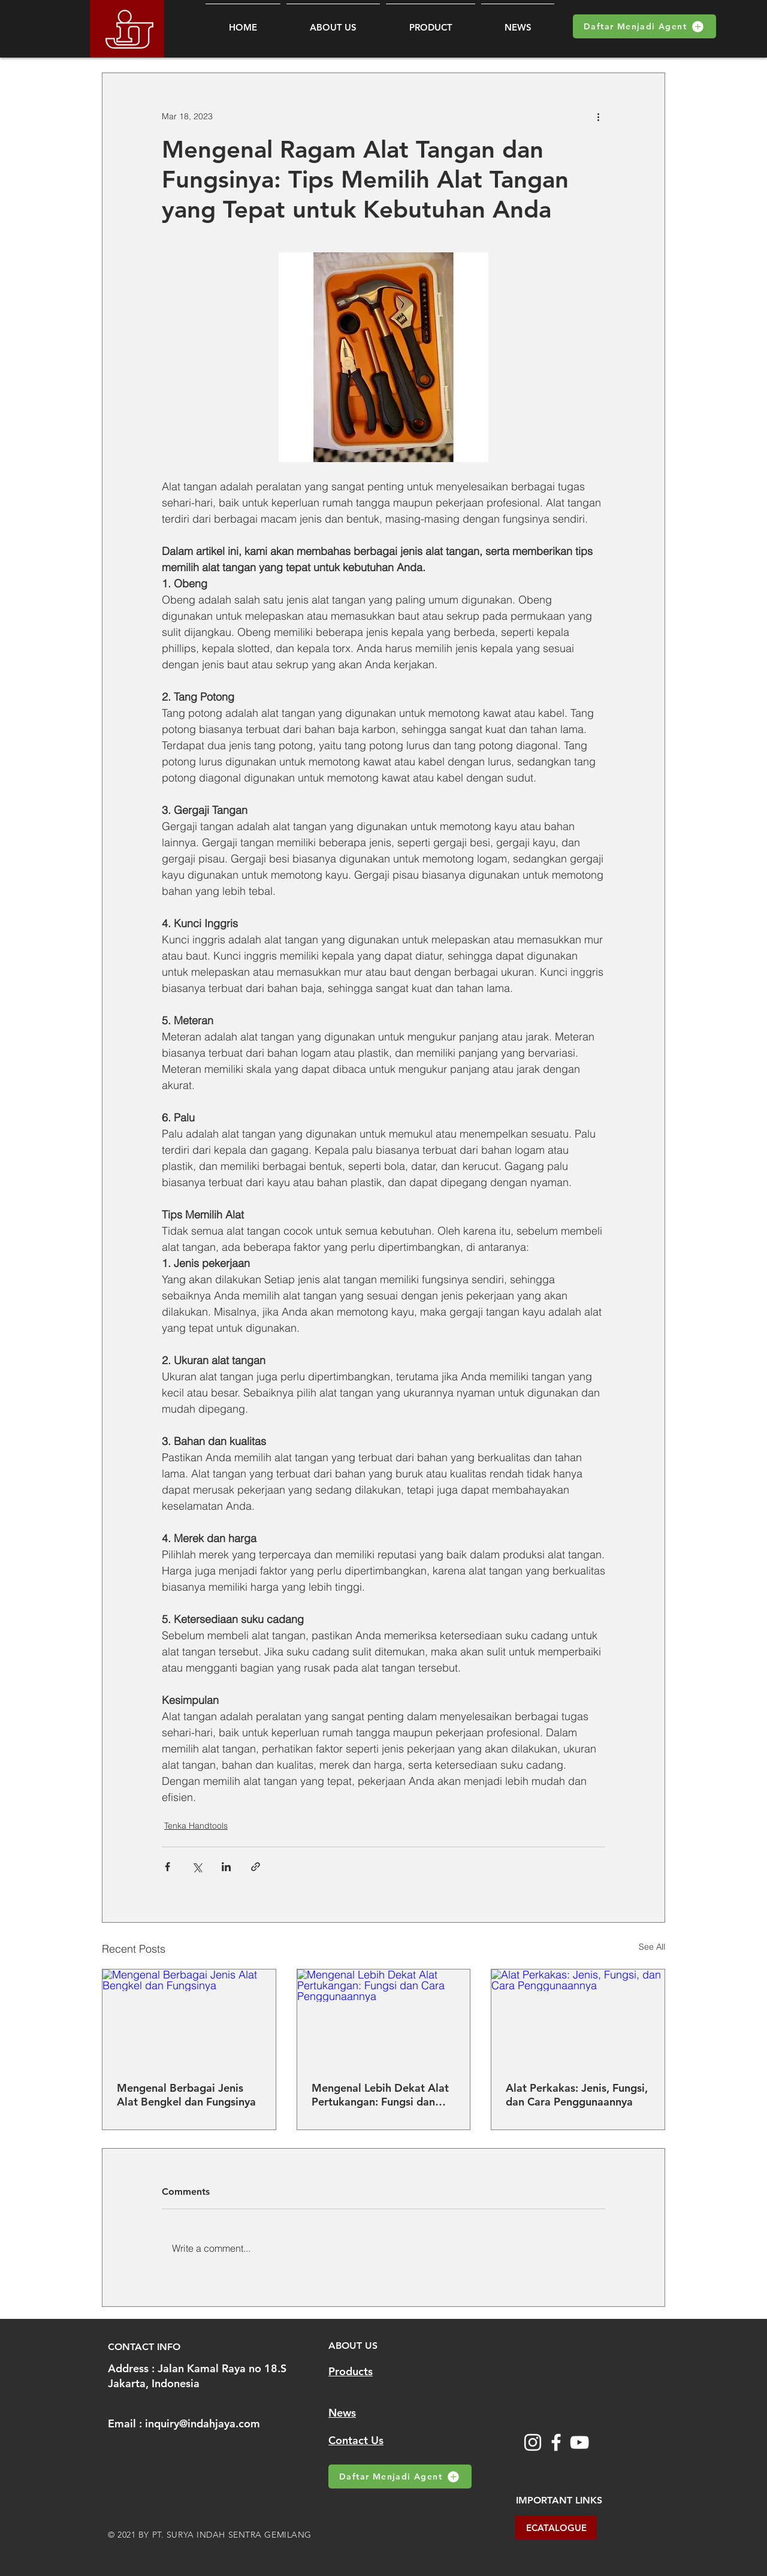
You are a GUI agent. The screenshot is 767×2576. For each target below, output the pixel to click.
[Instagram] (532, 2442)
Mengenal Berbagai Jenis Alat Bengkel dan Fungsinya (186, 2095)
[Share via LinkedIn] (226, 1866)
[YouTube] (579, 2442)
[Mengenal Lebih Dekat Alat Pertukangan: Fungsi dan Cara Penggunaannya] (383, 2018)
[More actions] (598, 116)
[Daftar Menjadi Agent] (644, 26)
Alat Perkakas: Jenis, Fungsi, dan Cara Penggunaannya (577, 2095)
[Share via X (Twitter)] (197, 1866)
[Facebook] (556, 2442)
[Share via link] (255, 1866)
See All (652, 1946)
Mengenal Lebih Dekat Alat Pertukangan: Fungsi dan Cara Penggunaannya (380, 2095)
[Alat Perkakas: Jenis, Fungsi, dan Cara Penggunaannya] (578, 2018)
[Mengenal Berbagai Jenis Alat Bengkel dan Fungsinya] (189, 2018)
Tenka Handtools (196, 1825)
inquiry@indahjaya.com (202, 2423)
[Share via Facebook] (167, 1866)
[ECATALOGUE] (556, 2527)
